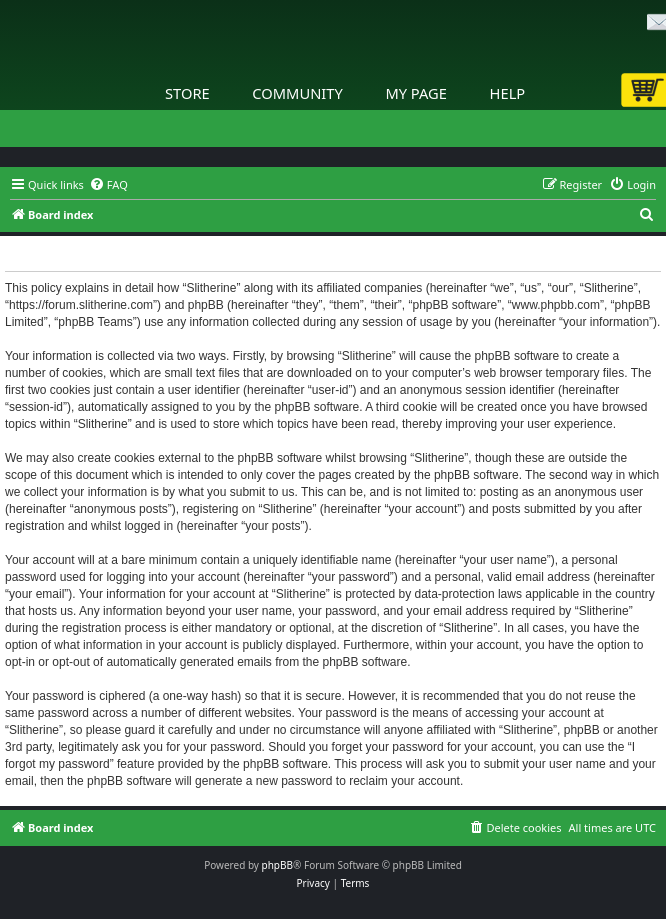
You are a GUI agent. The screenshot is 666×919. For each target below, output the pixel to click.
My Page (416, 93)
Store (187, 93)
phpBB (277, 865)
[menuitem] (108, 185)
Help (508, 93)
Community (297, 93)
